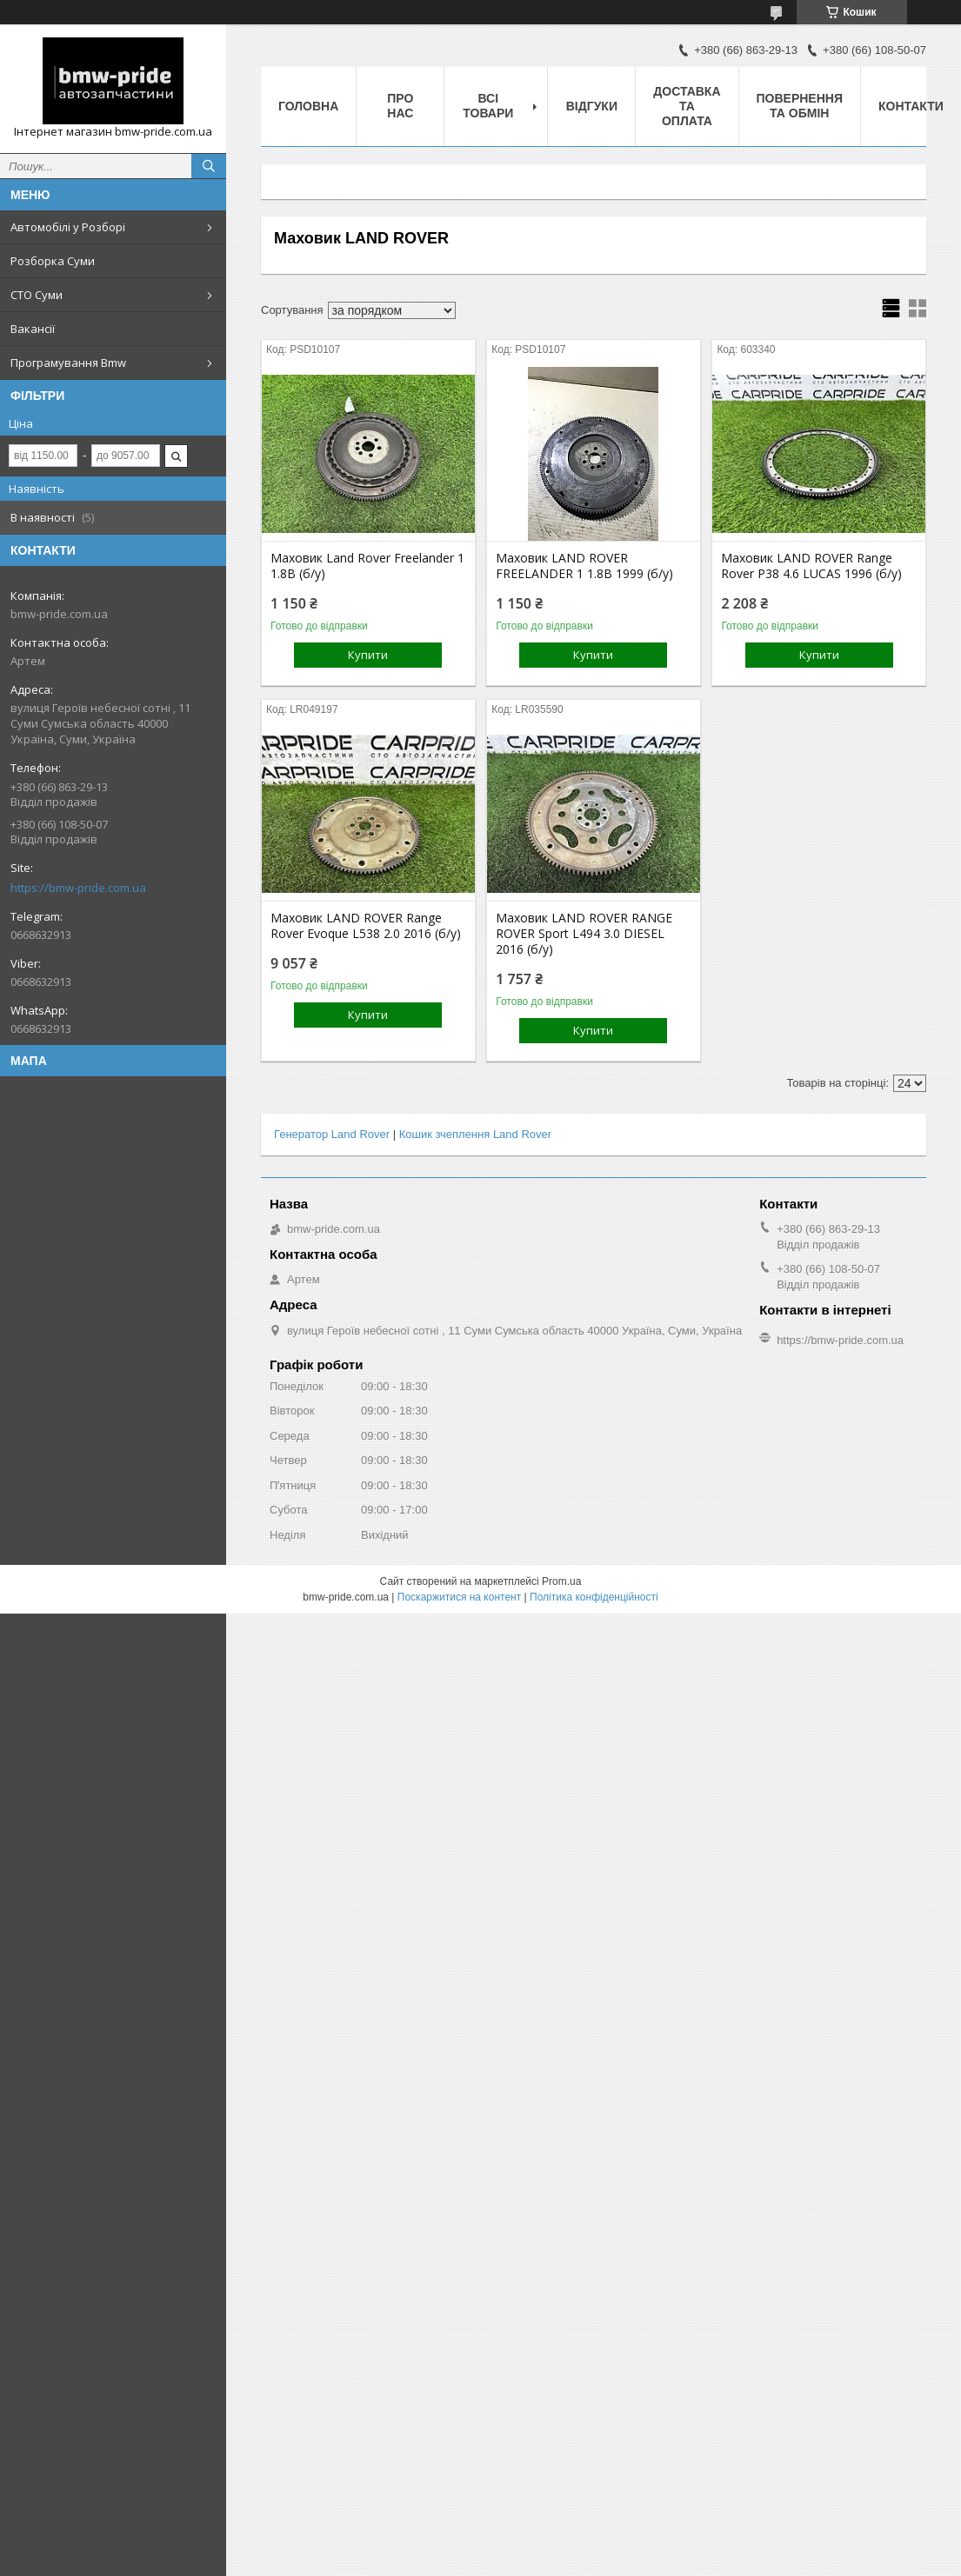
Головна (308, 106)
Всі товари (488, 105)
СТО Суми (36, 295)
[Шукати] (208, 166)
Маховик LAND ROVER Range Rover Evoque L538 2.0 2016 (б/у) (365, 926)
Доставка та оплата (686, 106)
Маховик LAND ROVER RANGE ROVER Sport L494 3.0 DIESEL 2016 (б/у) (584, 933)
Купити (368, 654)
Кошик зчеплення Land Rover (475, 1134)
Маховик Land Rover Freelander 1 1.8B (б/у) (367, 566)
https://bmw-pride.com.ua (78, 887)
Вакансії (32, 328)
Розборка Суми (52, 261)
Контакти (911, 106)
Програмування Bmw (68, 362)
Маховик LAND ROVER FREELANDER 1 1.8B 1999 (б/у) (584, 566)
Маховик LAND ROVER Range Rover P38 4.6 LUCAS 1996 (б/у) (811, 566)
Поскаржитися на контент (459, 1597)
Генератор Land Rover (332, 1134)
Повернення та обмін (800, 105)
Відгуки (591, 106)
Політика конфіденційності (594, 1597)
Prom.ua (561, 1581)
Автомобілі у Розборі (67, 227)
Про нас (400, 105)
